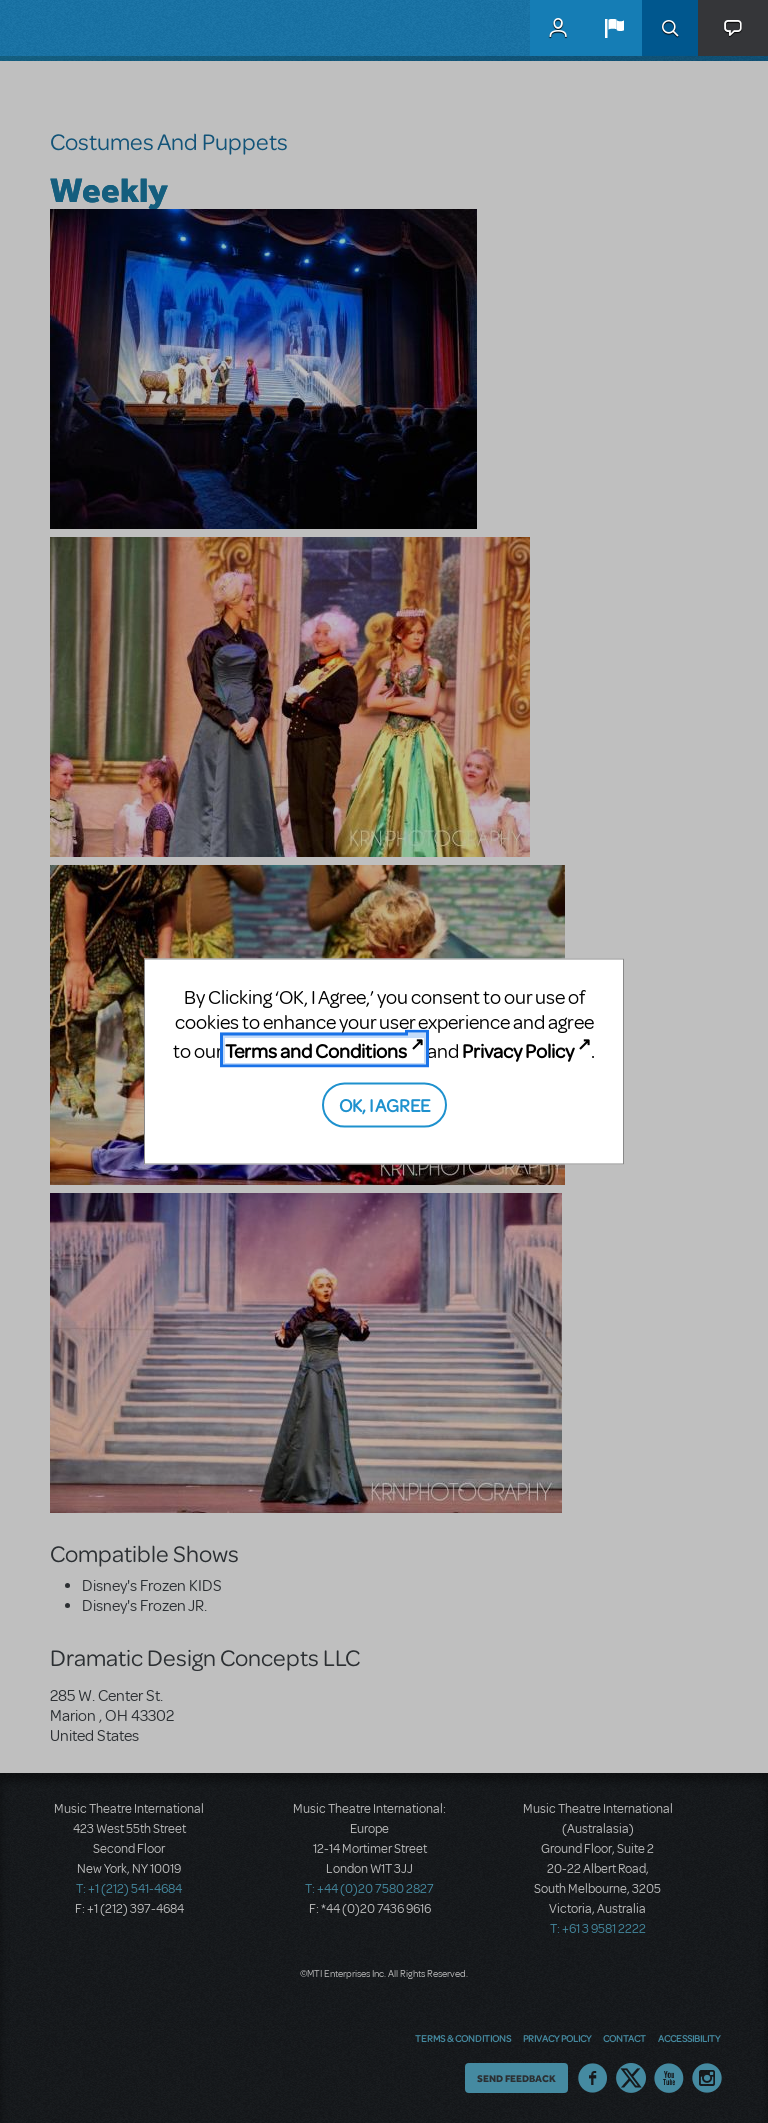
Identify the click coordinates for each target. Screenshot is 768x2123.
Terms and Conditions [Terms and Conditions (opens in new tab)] (316, 1050)
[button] (614, 28)
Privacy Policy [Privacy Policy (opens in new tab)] (518, 1050)
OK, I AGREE (384, 1103)
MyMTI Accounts (558, 28)
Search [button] (670, 28)
